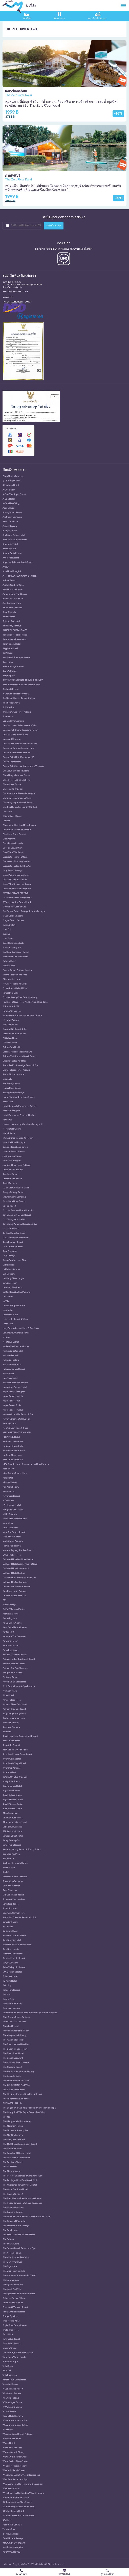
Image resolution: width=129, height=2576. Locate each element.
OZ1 (5, 1600)
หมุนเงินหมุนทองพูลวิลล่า (13, 2547)
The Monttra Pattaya (13, 2135)
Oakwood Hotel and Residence (18, 1559)
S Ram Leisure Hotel (12, 1818)
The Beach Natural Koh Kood (16, 2044)
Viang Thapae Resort (13, 2389)
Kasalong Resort (10, 1174)
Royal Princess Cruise (13, 1800)
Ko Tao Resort (9, 1206)
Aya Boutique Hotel (12, 603)
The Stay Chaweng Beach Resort (19, 2235)
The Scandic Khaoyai (13, 2212)
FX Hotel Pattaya (11, 1020)
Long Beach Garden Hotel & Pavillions (21, 1328)
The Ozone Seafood (12, 2149)
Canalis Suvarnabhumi (13, 721)
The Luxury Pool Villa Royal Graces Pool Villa (24, 2112)
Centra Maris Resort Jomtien (16, 753)
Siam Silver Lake (10, 1890)
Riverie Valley (9, 1772)
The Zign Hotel (10, 2266)
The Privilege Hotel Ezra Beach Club (20, 2180)
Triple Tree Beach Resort (15, 2325)
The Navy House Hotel (14, 2140)
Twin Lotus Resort (11, 2339)
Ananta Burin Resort (12, 553)
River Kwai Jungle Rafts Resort (17, 1754)
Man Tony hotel (10, 1378)
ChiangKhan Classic (12, 816)
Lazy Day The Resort (13, 1287)
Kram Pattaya (9, 1256)
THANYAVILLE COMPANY (14, 2022)
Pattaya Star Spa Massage (15, 1668)
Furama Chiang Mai (12, 1011)
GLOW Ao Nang (10, 1038)
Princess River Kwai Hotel (15, 1704)
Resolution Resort (11, 1741)
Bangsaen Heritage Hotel (15, 635)
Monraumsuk (9, 1491)
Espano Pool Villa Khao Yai (15, 975)
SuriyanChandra (10, 1963)
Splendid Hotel (10, 1908)
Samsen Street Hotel (13, 1836)
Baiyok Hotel (9, 617)
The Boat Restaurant (13, 2058)
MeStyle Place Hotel (12, 1455)
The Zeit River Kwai (12, 2262)
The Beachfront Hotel (13, 2053)
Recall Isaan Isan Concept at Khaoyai (20, 1736)
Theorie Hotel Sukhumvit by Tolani (19, 2276)
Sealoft (6, 1872)
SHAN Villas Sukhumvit (13, 1881)
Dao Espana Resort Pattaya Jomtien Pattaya (24, 911)
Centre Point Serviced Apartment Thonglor (23, 766)
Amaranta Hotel (10, 544)
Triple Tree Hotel (11, 2330)
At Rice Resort (9, 580)
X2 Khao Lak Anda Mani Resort (17, 2502)
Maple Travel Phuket (12, 1405)
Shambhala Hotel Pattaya (15, 1877)
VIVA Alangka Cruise (12, 2402)
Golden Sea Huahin (12, 1047)
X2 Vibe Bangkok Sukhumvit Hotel (19, 2507)
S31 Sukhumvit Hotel (12, 1827)
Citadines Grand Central (14, 834)
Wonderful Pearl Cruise (14, 2470)
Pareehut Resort (10, 1650)
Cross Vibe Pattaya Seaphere (17, 889)
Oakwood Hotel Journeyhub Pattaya (20, 1564)
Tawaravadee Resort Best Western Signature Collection (30, 2013)
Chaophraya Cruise (12, 784)
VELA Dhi (7, 2371)
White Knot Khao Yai (12, 2448)
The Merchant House (13, 2126)
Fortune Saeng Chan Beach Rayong (20, 997)
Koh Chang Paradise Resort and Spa (20, 1224)
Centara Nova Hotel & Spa (15, 735)
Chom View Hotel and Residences (19, 825)
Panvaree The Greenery (14, 1636)
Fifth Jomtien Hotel (12, 979)
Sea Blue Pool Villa (11, 1854)
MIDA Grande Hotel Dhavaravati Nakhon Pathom (26, 1464)
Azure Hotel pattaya (12, 608)
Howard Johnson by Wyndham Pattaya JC (22, 1124)
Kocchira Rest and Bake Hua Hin (18, 1210)
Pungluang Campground (14, 1714)
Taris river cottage (11, 2008)
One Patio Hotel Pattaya (14, 1591)
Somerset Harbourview (14, 1899)
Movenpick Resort (11, 1496)
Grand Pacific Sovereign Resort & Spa (20, 1065)
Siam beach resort (11, 1886)
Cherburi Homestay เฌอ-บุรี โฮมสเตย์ (20, 807)
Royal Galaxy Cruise (12, 1795)
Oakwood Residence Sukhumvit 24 (19, 1578)
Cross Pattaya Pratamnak (15, 880)
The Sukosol (8, 2239)
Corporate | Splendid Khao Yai (17, 866)
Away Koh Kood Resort (13, 599)
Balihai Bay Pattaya (12, 626)
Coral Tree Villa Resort (13, 852)
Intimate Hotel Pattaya (14, 1142)
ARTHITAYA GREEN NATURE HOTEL (19, 576)
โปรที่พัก (31, 5)
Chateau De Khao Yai (13, 789)
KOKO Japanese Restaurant (16, 1238)
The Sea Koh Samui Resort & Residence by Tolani (26, 2217)
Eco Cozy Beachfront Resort (16, 952)
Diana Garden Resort (13, 916)
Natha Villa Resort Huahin (15, 1519)
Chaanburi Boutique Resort (16, 771)
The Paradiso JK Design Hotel (17, 2153)
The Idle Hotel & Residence (16, 2099)
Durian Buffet (9, 925)
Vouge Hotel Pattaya (13, 2416)
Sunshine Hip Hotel (12, 1940)
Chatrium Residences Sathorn (17, 798)
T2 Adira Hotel (10, 1981)
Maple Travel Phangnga (14, 1392)
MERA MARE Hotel (11, 1437)
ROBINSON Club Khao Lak (15, 1777)
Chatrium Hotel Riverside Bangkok (19, 793)
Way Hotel (8, 2430)
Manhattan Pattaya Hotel (15, 1387)
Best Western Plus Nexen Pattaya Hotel (22, 685)
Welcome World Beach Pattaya (17, 2434)
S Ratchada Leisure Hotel (15, 1822)
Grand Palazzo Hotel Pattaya (16, 1070)
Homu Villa (8, 1102)
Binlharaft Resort (11, 689)
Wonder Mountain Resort (14, 2466)
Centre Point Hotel (12, 762)
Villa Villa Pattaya (11, 2398)
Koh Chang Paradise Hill (14, 1220)
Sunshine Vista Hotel (13, 1954)
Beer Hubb (8, 662)
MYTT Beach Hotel (12, 1505)
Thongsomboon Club (13, 2285)
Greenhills (7, 1079)
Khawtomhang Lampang (14, 1197)
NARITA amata (10, 1514)
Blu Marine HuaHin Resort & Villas (19, 698)
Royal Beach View (11, 1791)
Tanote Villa (8, 1999)
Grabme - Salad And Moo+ (15, 1061)
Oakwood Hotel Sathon (14, 1573)
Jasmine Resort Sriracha (14, 1152)
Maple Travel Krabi (11, 1401)
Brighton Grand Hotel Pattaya (17, 712)
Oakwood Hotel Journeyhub (16, 1568)
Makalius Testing (11, 1360)
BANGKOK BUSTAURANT (15, 630)
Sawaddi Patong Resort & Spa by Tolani (21, 1849)
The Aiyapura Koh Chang (14, 2035)
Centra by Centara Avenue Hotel (18, 748)
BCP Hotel (7, 653)
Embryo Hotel (9, 961)
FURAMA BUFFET (11, 1006)
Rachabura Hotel (10, 1723)
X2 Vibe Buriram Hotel (13, 2511)
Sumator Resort (10, 1922)
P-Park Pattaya (9, 1605)
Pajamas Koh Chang (12, 1623)
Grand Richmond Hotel (13, 1074)
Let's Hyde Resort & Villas (15, 1319)
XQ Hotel (7, 2520)
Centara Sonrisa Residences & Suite (20, 744)
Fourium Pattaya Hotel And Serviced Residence (26, 1002)
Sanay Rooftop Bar (11, 1840)
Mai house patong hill (13, 1351)
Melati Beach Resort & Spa (15, 1428)
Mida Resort (8, 1469)
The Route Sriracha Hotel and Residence (22, 2203)
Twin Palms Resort (11, 2344)
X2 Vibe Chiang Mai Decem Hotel (18, 2516)
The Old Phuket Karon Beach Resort (20, 2144)
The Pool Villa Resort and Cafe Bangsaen (22, 2176)
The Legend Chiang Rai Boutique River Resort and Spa (29, 2108)
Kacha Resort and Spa (13, 1170)
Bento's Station (10, 671)
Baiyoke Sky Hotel (11, 621)
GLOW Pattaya (10, 1043)
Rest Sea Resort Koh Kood (15, 1750)
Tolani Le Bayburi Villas (14, 2298)
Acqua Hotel (8, 508)
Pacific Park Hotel (11, 1614)
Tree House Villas (11, 2321)
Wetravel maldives (12, 2439)
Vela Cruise (8, 2366)
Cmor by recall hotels (13, 843)
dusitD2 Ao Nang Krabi (13, 943)
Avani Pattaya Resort (13, 590)
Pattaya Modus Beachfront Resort (19, 1659)
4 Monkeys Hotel (11, 485)
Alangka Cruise (10, 531)
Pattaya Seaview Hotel (14, 1664)
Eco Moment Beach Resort (15, 957)
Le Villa (6, 1301)
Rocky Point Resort (11, 1782)
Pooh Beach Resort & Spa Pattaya (19, 1686)
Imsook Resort (9, 1133)
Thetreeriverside (11, 2280)
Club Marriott (9, 839)
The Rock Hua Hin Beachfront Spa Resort (22, 2198)
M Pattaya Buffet (11, 1342)
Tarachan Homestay (12, 2004)
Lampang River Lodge (13, 1278)
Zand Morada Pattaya (13, 2538)
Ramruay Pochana (11, 1727)
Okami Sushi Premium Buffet (16, 1587)
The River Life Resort (13, 2194)
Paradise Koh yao (11, 1646)
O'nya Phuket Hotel (12, 1555)
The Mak (7, 2117)
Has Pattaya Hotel (11, 1084)
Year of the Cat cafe (12, 2525)
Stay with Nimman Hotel (14, 1913)
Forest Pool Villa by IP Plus (15, 988)
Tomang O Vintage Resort (15, 2307)
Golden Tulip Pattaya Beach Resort (19, 1056)
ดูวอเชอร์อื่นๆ (107, 2572)
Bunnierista (8, 716)
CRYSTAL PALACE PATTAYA (15, 893)
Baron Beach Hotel (11, 644)
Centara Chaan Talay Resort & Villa (19, 725)
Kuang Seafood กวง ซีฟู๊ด (14, 1260)
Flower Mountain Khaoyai (15, 984)
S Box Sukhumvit (10, 1813)
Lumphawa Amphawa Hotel (16, 1333)
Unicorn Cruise (9, 2348)
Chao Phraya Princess (13, 476)
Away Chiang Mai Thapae (15, 594)
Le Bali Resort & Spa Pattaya (16, 1292)
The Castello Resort (12, 2067)
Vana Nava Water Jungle (14, 2357)
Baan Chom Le (9, 612)
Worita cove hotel (11, 2489)
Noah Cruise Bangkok (13, 1541)
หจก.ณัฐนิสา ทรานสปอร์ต (14, 2543)
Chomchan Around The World (17, 830)
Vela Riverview (10, 2375)
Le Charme (8, 1297)
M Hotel (6, 1337)
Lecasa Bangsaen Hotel (14, 1306)
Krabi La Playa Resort (13, 1247)
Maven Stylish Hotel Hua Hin (16, 1419)
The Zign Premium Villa (14, 2271)
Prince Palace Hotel (12, 1700)
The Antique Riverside (14, 2040)
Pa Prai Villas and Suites (14, 1609)
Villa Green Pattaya (12, 2393)
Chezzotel (7, 812)
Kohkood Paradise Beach (14, 1233)
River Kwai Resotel (12, 1759)
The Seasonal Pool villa (14, 2221)
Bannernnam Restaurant (14, 639)
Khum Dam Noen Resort (14, 1201)
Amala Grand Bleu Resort (15, 540)
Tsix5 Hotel (8, 2334)
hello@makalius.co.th (15, 292)
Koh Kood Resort (10, 1229)
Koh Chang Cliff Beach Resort (17, 1215)
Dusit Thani (8, 939)
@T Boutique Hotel (12, 481)
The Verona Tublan (12, 2253)
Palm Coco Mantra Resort (15, 1627)
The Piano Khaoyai (11, 2171)
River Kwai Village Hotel (14, 1763)
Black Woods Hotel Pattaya (16, 694)
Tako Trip (7, 1985)
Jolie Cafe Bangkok (12, 1161)
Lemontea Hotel (10, 1315)
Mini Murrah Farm (11, 1487)
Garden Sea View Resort (14, 1034)
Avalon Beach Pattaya (13, 585)
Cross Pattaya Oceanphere (16, 875)
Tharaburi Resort (11, 2026)
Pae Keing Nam (10, 1618)
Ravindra (7, 1732)
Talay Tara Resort (11, 1990)
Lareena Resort (10, 1283)
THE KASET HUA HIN (12, 2103)
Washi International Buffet (15, 2421)
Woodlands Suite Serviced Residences (21, 2475)
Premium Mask (9, 1691)
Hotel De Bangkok (11, 1111)
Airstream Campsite (12, 517)
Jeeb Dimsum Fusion (12, 1156)
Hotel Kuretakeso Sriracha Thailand (19, 1115)
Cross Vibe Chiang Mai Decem (17, 884)
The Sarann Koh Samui (13, 2208)
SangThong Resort (12, 1845)
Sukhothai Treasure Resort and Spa (19, 1917)
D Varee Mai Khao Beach (14, 907)
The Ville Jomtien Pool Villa (16, 2257)
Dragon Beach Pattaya (13, 920)
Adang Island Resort (12, 512)
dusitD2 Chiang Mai (12, 948)
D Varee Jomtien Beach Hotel (17, 902)
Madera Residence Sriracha (16, 1346)
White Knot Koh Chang (13, 2452)
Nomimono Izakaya (12, 1546)
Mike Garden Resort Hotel (15, 1473)
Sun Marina (8, 1927)
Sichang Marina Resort (13, 1895)
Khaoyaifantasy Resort (13, 1192)
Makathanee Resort (12, 1365)
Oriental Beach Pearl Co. (14, 1596)
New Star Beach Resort (14, 1532)
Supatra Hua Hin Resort (14, 1958)
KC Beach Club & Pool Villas (16, 1188)
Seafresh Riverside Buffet (15, 1863)
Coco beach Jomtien (12, 848)
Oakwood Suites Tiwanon (15, 1582)
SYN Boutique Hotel (12, 1972)
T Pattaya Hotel (10, 1976)
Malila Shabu (8, 1374)
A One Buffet (9, 490)
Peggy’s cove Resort (12, 1673)
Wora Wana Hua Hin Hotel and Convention (23, 2484)
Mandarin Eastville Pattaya (15, 1383)
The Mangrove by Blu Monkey (17, 2121)
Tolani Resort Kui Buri (13, 2303)
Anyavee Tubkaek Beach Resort (18, 562)
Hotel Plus (7, 1120)
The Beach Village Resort (15, 2049)
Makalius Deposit (11, 1355)
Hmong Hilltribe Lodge (13, 1093)
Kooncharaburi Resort (13, 1242)
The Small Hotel (10, 2230)
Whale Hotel (9, 2443)
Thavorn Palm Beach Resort (16, 2031)
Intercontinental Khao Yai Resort (18, 1138)
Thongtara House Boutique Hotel (19, 2294)
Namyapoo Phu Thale (13, 1510)
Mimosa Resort (10, 1482)
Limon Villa (8, 1324)
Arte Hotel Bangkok (12, 571)
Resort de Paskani (11, 1745)
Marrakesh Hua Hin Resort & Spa (18, 1414)
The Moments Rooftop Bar (15, 2130)
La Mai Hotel (8, 1265)
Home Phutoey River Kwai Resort (18, 1097)
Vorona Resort (9, 2411)
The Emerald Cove (12, 2076)
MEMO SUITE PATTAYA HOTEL (17, 1433)
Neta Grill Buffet (10, 1528)
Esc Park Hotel (9, 966)
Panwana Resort (10, 1641)
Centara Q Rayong (11, 739)
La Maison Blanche (11, 1269)
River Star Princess (11, 1768)
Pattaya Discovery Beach (15, 1655)
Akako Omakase (10, 522)
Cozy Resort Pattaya (12, 871)
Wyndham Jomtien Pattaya (16, 2498)
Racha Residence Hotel (14, 1718)
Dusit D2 (6, 929)
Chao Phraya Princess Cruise (16, 775)
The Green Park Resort (14, 2090)
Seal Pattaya (9, 1868)
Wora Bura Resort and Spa (15, 2479)
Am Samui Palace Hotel (14, 535)
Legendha (7, 1310)
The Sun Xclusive (11, 2244)
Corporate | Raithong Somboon (17, 861)
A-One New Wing (11, 503)
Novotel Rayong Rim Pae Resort (18, 1550)
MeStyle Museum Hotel (14, 1451)
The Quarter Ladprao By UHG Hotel (20, 2185)
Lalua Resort (8, 1274)
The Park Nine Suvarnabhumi (16, 2158)
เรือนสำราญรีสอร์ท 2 (11, 2552)
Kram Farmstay (10, 1251)
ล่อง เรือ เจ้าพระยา (97, 16)
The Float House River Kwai (16, 2081)
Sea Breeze (8, 1859)
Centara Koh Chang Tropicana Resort (20, 730)
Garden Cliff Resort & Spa (15, 1029)
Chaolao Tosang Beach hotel (16, 780)
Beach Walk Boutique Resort (16, 658)
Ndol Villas (8, 1523)
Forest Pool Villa (10, 993)
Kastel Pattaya (10, 1183)
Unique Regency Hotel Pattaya (18, 2353)
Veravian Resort (10, 2384)
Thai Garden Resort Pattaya (16, 2017)
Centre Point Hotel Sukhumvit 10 (18, 757)
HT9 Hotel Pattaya (12, 1129)
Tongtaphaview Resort (14, 2312)
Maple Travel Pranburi (13, 1410)
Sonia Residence (11, 1904)
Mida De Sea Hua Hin (13, 1460)
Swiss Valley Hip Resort (14, 1967)
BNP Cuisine (8, 707)
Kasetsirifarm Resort (12, 1179)
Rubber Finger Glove (12, 1809)
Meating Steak (10, 1423)
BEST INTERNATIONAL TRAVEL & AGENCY (23, 680)
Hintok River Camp (11, 1088)
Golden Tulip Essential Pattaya (17, 1052)
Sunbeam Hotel (10, 1931)
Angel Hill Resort (11, 558)
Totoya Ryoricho (10, 2316)
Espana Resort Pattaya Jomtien (17, 970)
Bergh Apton (9, 676)
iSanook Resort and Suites (15, 1147)
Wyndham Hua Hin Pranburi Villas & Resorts (23, 2493)
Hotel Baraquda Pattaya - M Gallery (20, 1106)
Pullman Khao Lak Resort (14, 1709)
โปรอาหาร (59, 16)
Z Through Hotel (10, 2534)
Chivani (6, 821)
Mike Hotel (8, 1478)
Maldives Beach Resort (14, 1369)
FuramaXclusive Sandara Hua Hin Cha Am (22, 1016)
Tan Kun (6, 1995)
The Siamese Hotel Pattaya (16, 2226)
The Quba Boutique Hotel (15, 2189)
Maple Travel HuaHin (13, 1396)
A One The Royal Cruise (14, 494)
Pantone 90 (8, 1632)
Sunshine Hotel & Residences (17, 1945)
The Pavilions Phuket (13, 2162)
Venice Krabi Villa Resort (14, 2380)
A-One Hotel (9, 499)
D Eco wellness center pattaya (17, 898)
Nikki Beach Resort (11, 1537)
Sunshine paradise (11, 1949)
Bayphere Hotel (10, 648)
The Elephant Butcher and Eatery (18, 2072)
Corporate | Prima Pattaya (15, 857)
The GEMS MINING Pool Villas (16, 2085)
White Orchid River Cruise (15, 2457)
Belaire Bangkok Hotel (13, 667)
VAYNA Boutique (10, 2362)
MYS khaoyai (8, 1501)
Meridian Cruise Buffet (13, 1442)
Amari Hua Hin (9, 549)
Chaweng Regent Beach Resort (18, 803)
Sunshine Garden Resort (14, 1936)
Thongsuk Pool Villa (12, 2289)
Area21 (6, 567)
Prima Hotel (8, 1695)
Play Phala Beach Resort (14, 1682)
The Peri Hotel (10, 2167)
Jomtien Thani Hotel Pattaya (16, 1165)
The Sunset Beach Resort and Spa (19, 2248)
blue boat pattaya (11, 703)
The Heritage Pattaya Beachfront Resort (22, 2094)
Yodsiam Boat (9, 2529)
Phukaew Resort (10, 1677)
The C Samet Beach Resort (16, 2063)
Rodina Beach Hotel (12, 1786)
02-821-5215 (8, 297)
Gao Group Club (10, 1025)
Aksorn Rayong (10, 526)
